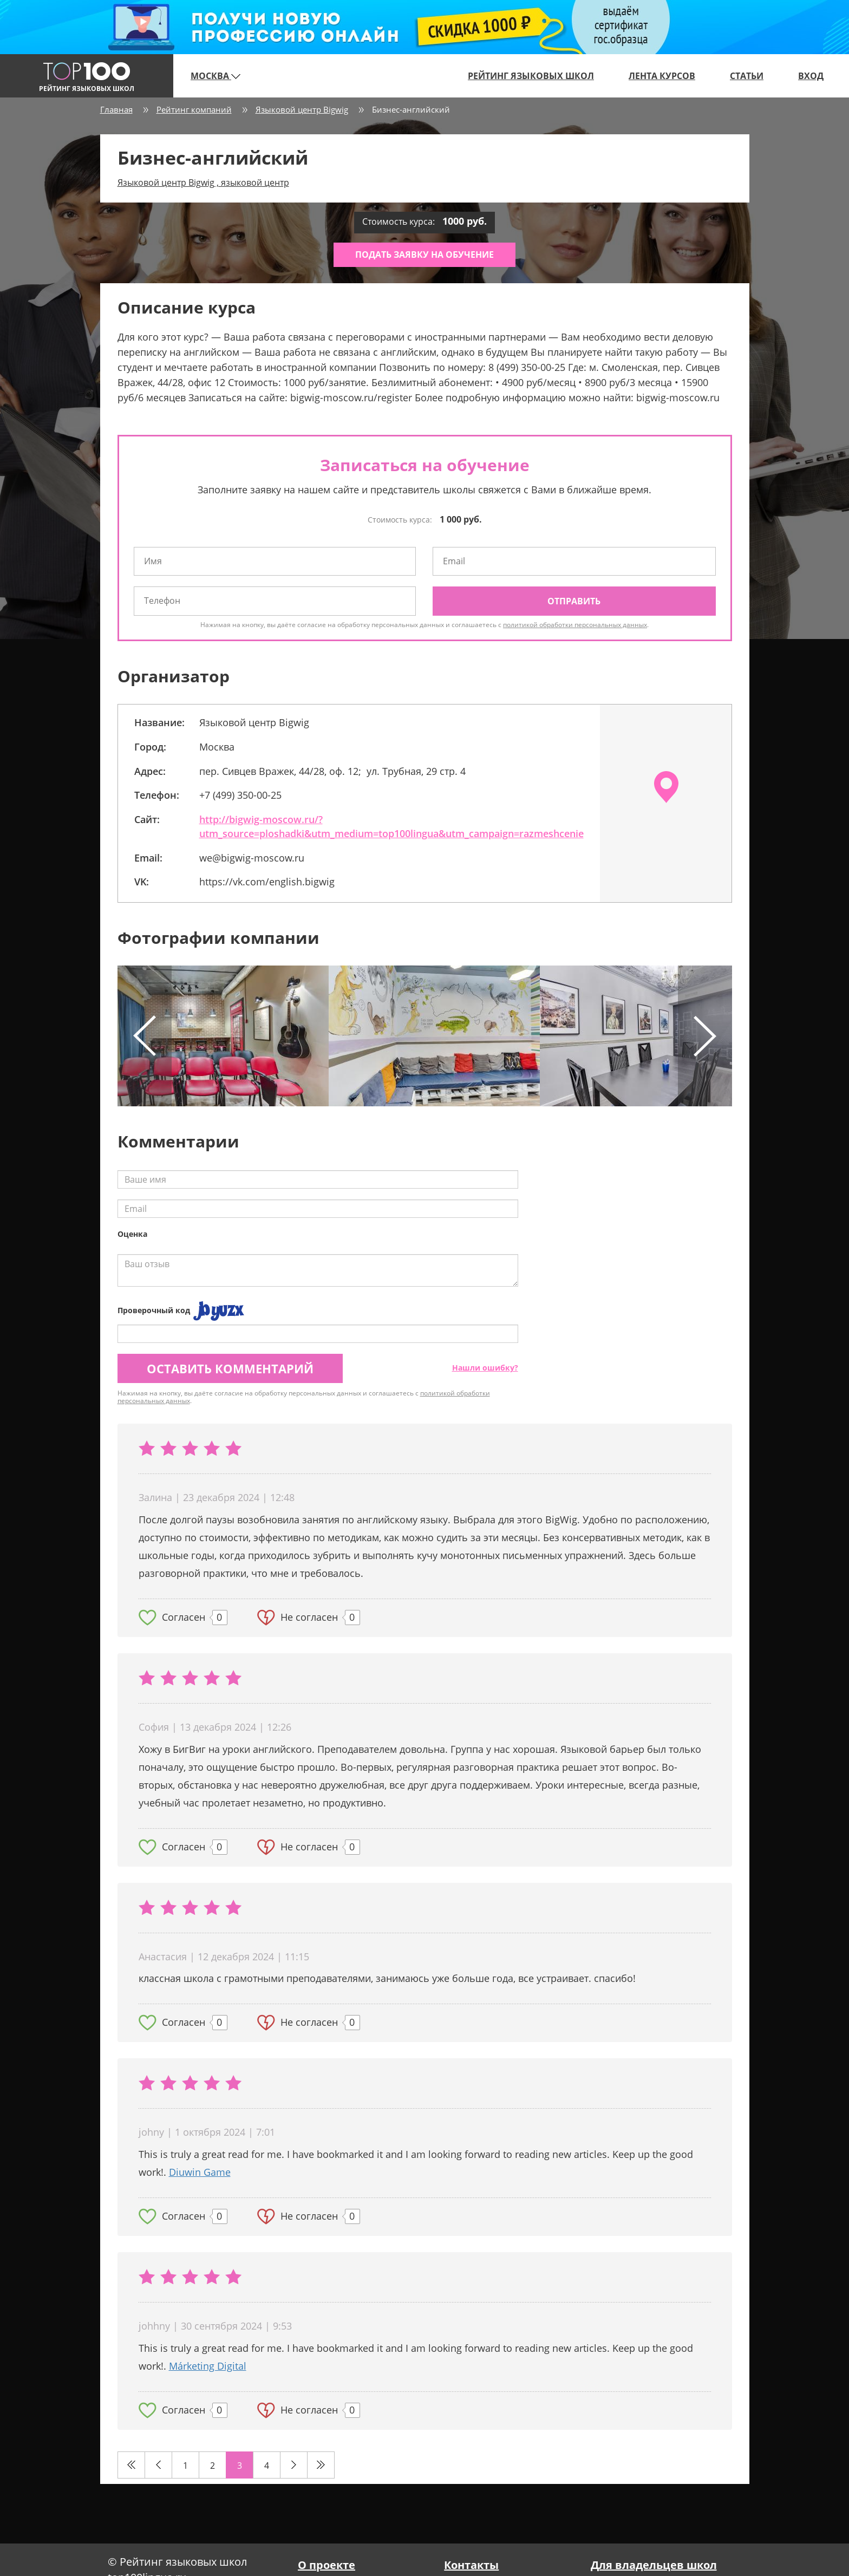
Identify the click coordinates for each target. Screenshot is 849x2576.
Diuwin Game (200, 2172)
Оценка (132, 1234)
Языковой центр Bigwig (302, 109)
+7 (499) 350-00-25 (240, 794)
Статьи (746, 76)
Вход (811, 76)
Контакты (471, 2565)
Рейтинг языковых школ (531, 76)
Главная (116, 109)
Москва (215, 76)
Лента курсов (662, 76)
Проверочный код (153, 1310)
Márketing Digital (207, 2365)
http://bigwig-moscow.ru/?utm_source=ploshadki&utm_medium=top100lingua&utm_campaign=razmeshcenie (391, 826)
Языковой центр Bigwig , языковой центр (203, 182)
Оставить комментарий (230, 1368)
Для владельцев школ (654, 2565)
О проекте (326, 2565)
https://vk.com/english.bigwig (267, 881)
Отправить (573, 601)
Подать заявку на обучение (424, 254)
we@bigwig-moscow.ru (251, 857)
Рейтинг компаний (194, 109)
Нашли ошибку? (485, 1367)
